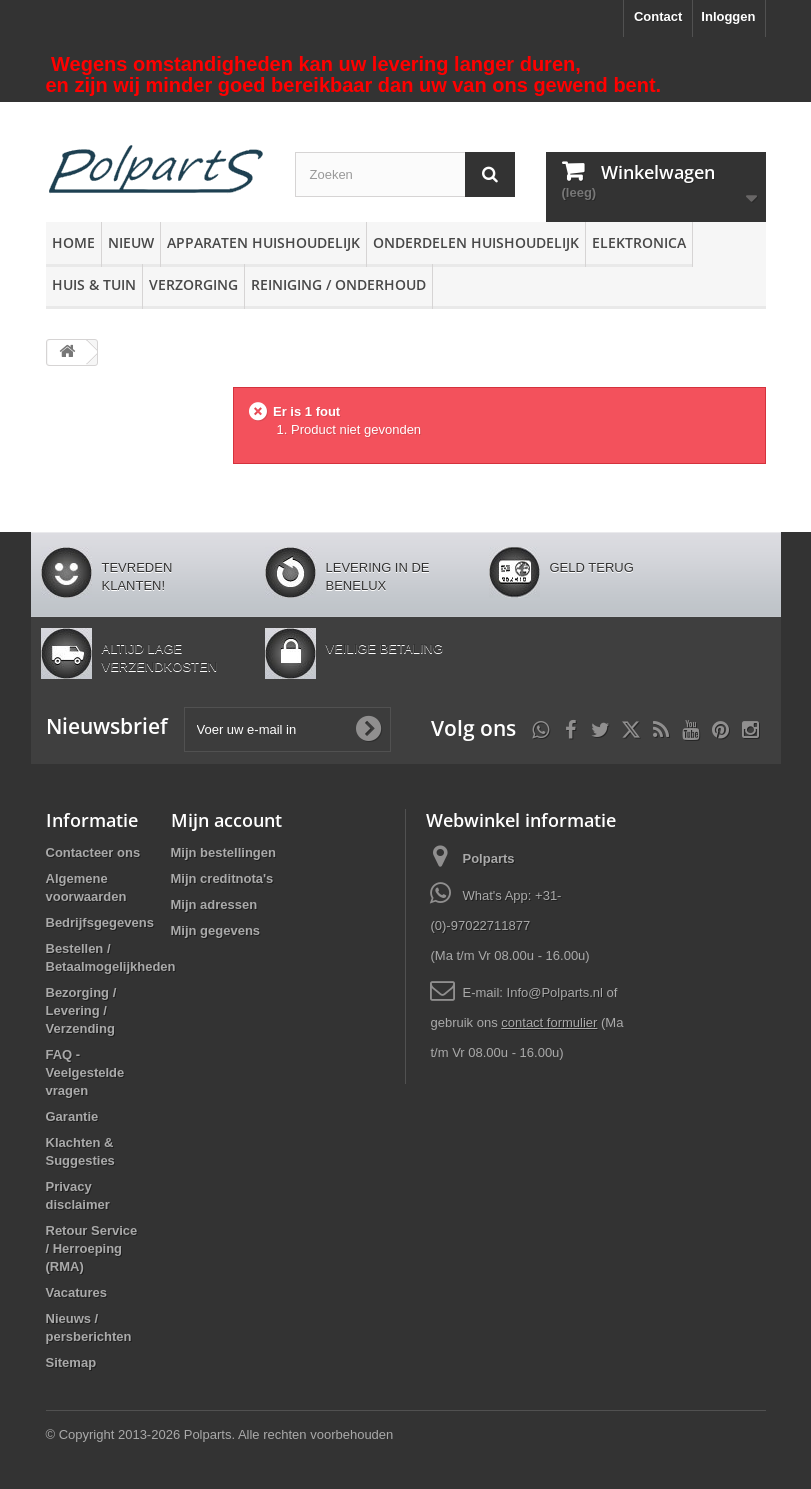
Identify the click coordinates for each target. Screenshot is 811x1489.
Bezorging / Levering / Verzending (81, 1010)
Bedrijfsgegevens (100, 922)
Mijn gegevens (216, 930)
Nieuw (131, 242)
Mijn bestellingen (223, 852)
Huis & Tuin (94, 284)
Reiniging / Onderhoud (338, 284)
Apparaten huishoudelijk (263, 242)
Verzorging (193, 284)
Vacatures (76, 1292)
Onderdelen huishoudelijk (476, 242)
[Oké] (368, 729)
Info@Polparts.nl (557, 992)
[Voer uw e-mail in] (287, 729)
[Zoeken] (490, 174)
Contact (658, 16)
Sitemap (71, 1362)
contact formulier (549, 1022)
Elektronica (639, 242)
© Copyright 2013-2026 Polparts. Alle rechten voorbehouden (220, 1434)
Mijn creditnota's (222, 878)
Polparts (488, 858)
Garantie (72, 1116)
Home (73, 242)
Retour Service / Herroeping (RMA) (92, 1248)
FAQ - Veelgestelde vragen (85, 1072)
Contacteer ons (93, 852)
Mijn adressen (214, 904)
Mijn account (226, 820)
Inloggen (728, 16)
